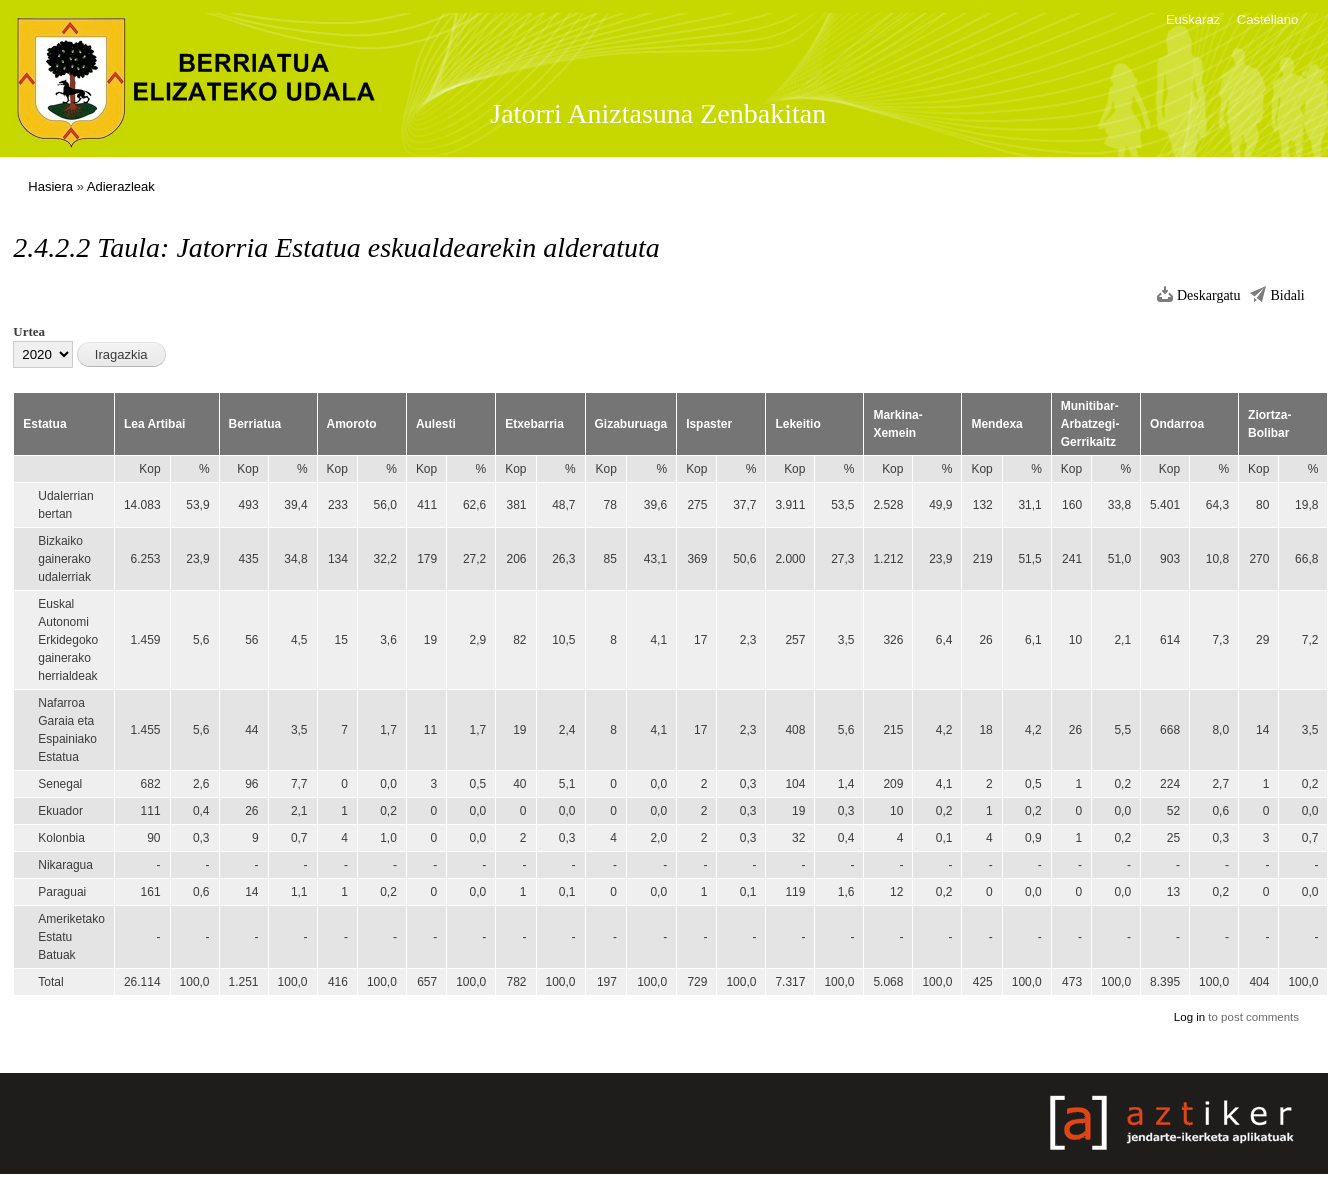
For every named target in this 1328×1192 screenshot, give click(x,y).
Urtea (29, 331)
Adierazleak (121, 186)
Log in (1189, 1017)
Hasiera (50, 186)
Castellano (1267, 19)
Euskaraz (1193, 19)
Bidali (1287, 295)
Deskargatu (1209, 295)
